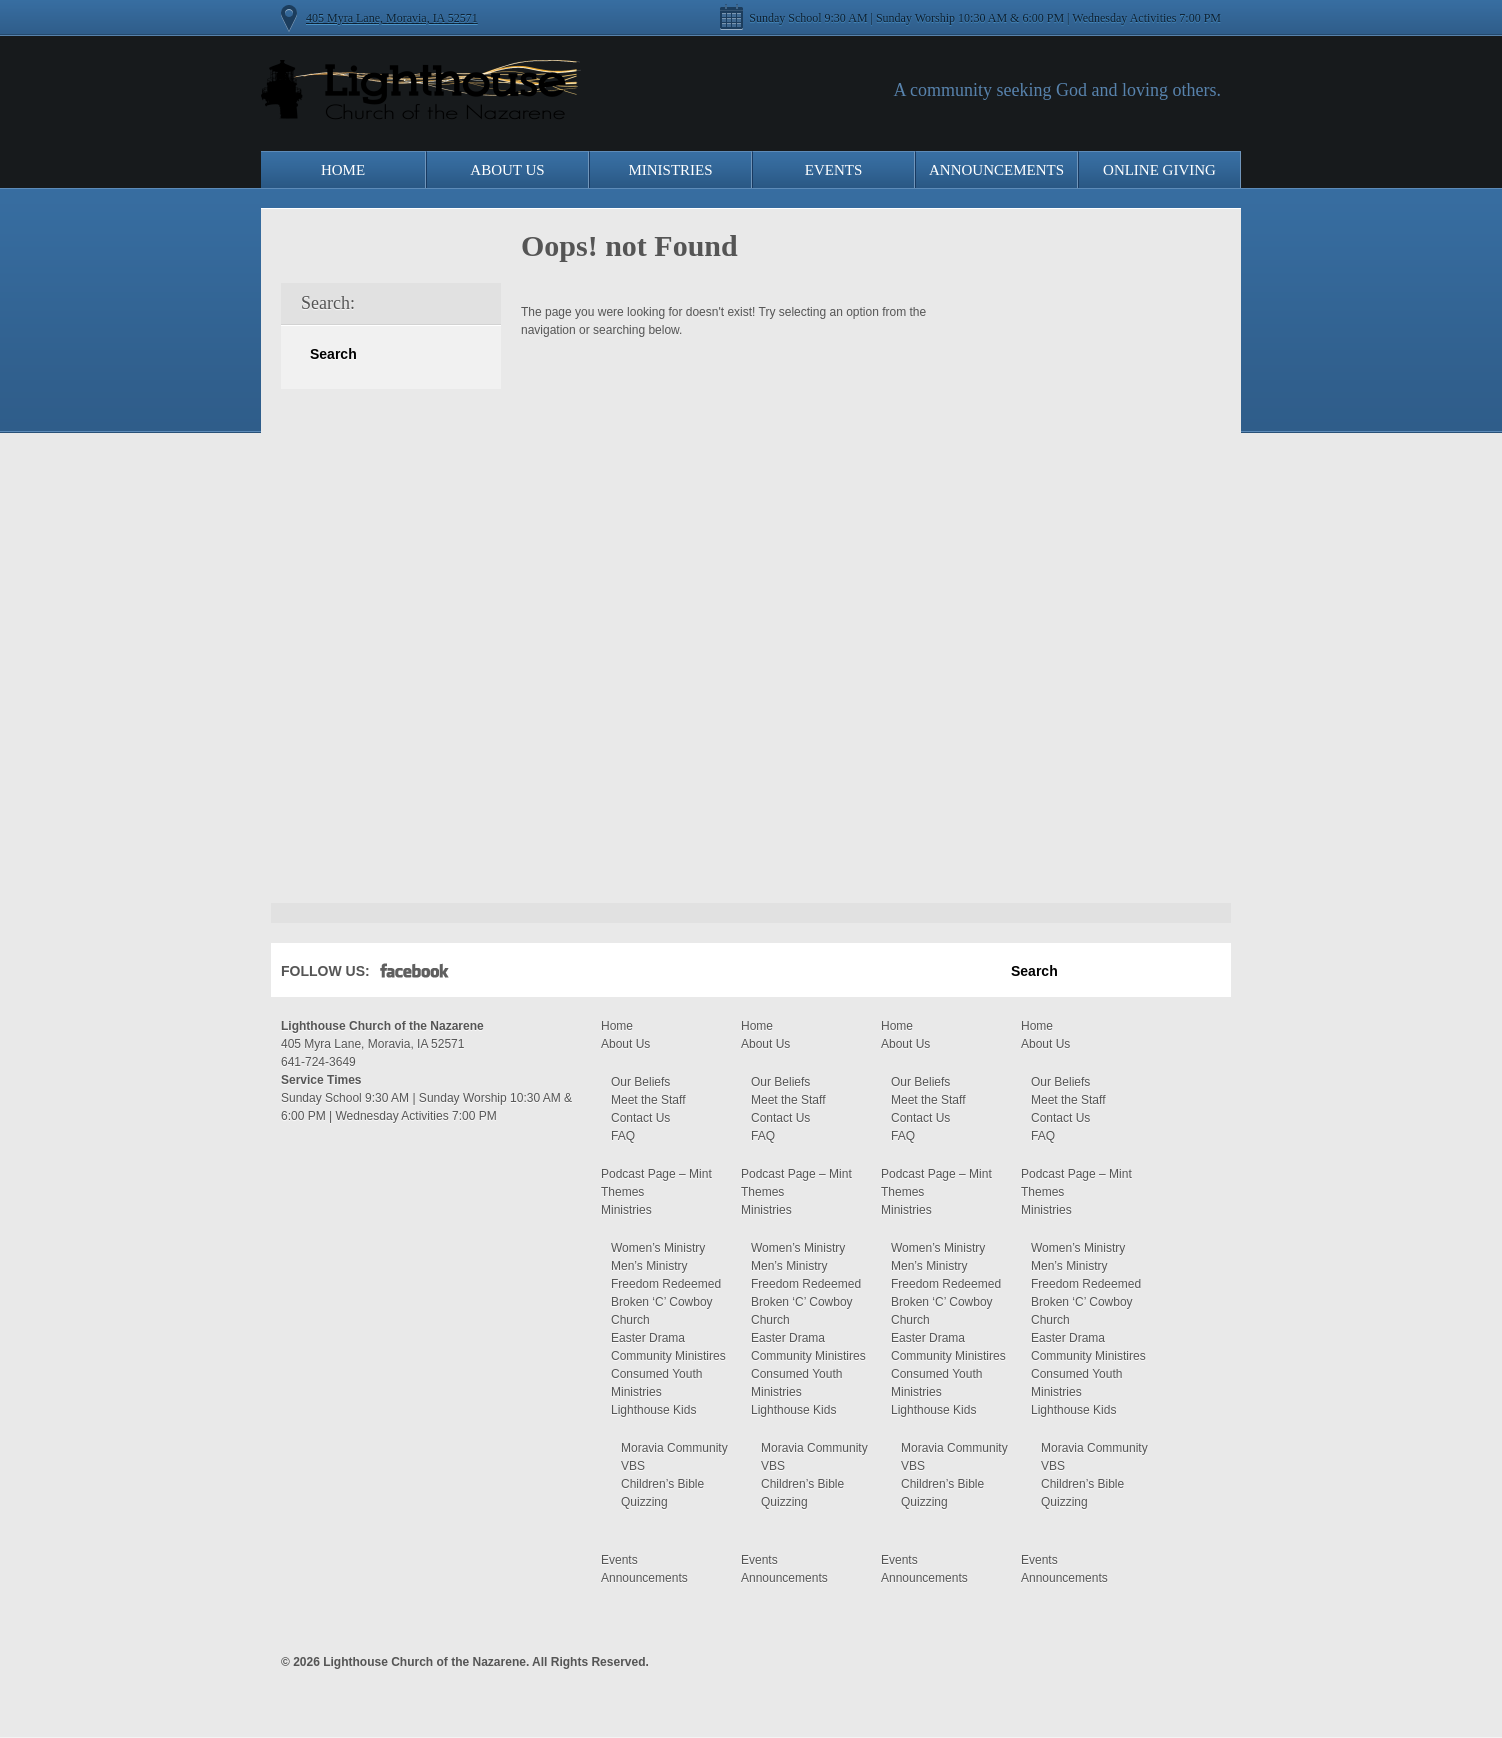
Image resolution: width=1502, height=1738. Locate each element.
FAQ (623, 1136)
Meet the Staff (648, 1100)
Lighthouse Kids (653, 1410)
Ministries (670, 170)
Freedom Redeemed (666, 1284)
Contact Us (640, 1118)
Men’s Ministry (649, 1266)
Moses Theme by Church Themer (1206, 1659)
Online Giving (1159, 170)
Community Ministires (668, 1356)
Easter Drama (648, 1338)
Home (343, 170)
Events (834, 170)
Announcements (996, 170)
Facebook (414, 975)
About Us (507, 170)
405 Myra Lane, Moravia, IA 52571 (392, 18)
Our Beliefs (640, 1082)
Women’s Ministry (658, 1248)
